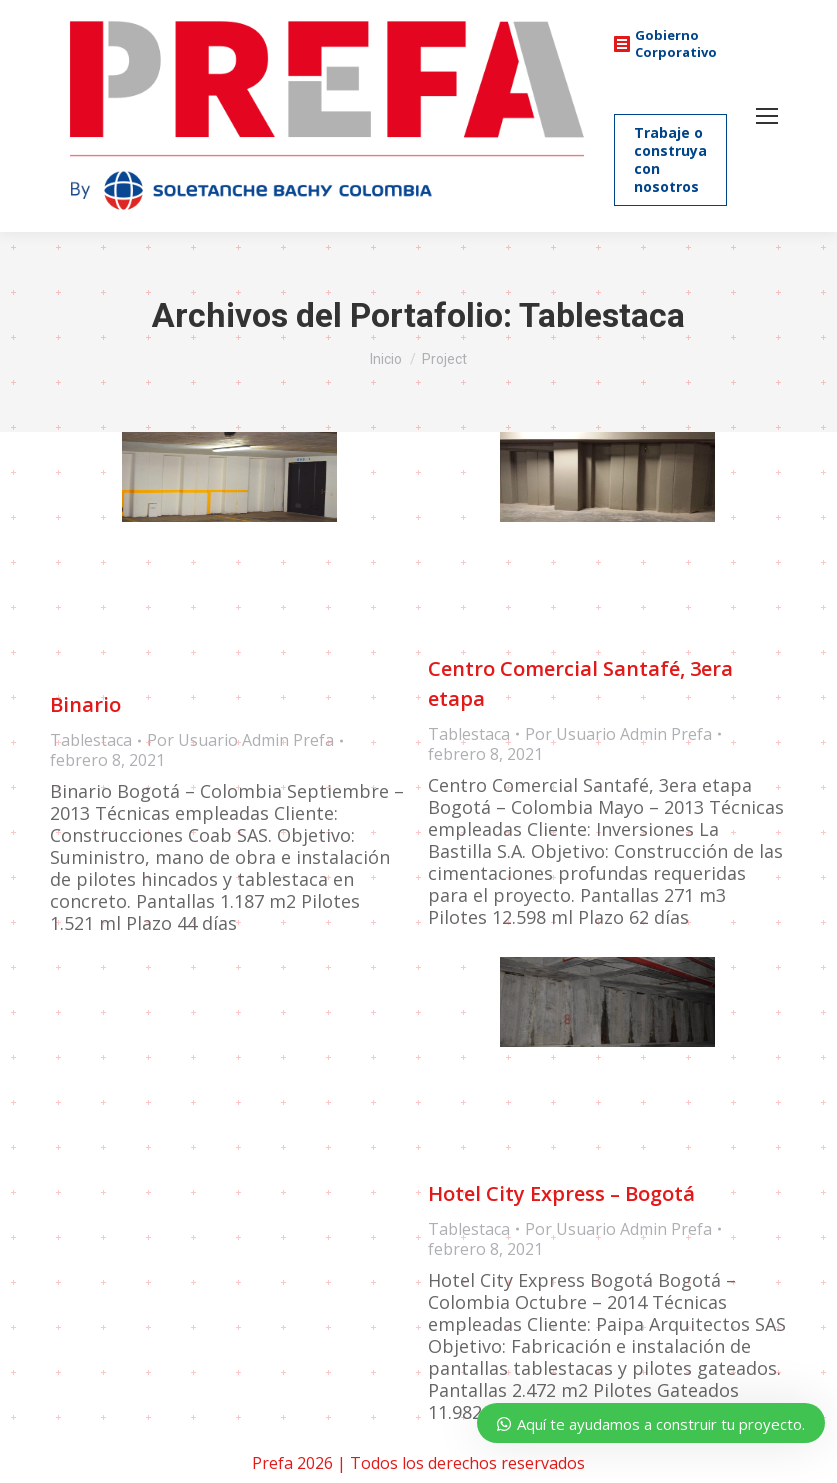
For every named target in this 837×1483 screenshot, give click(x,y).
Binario (85, 705)
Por (240, 741)
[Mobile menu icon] (767, 116)
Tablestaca (91, 741)
